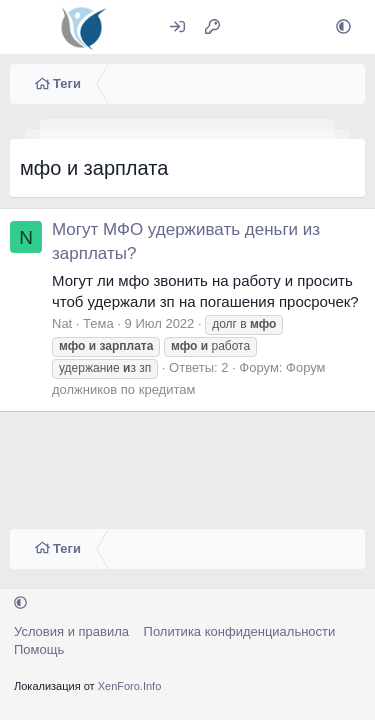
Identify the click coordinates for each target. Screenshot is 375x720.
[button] (343, 27)
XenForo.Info (130, 686)
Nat (62, 323)
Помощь (39, 649)
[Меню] (27, 27)
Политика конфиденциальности (240, 631)
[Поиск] (294, 27)
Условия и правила (71, 631)
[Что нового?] (251, 27)
